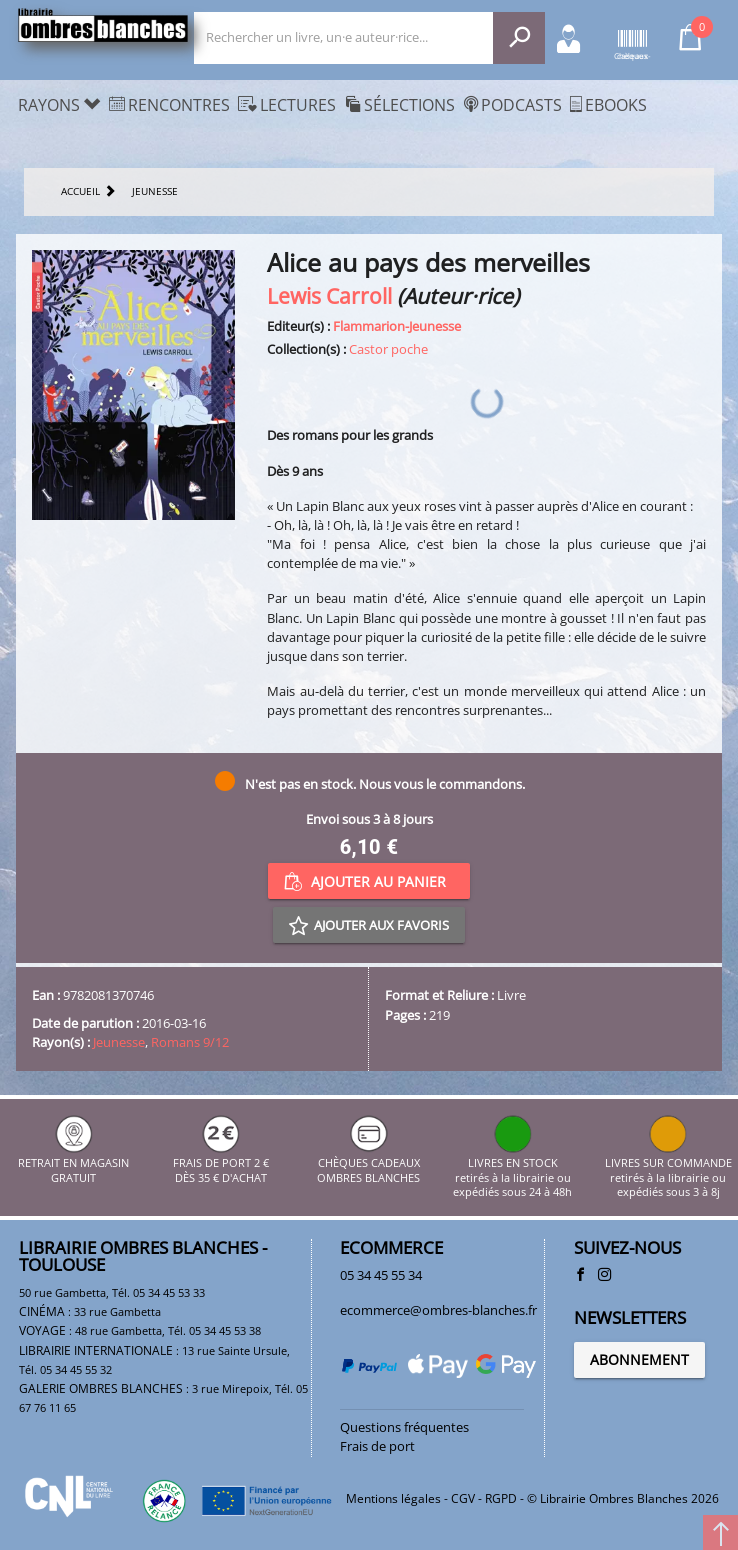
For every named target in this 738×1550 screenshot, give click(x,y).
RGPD (501, 1498)
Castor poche (388, 349)
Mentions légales (393, 1498)
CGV (463, 1498)
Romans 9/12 (190, 1042)
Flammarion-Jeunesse (397, 326)
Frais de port (377, 1446)
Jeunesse (119, 1042)
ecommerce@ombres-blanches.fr (438, 1310)
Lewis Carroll (329, 295)
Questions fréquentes (404, 1427)
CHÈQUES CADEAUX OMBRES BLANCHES (368, 1163)
